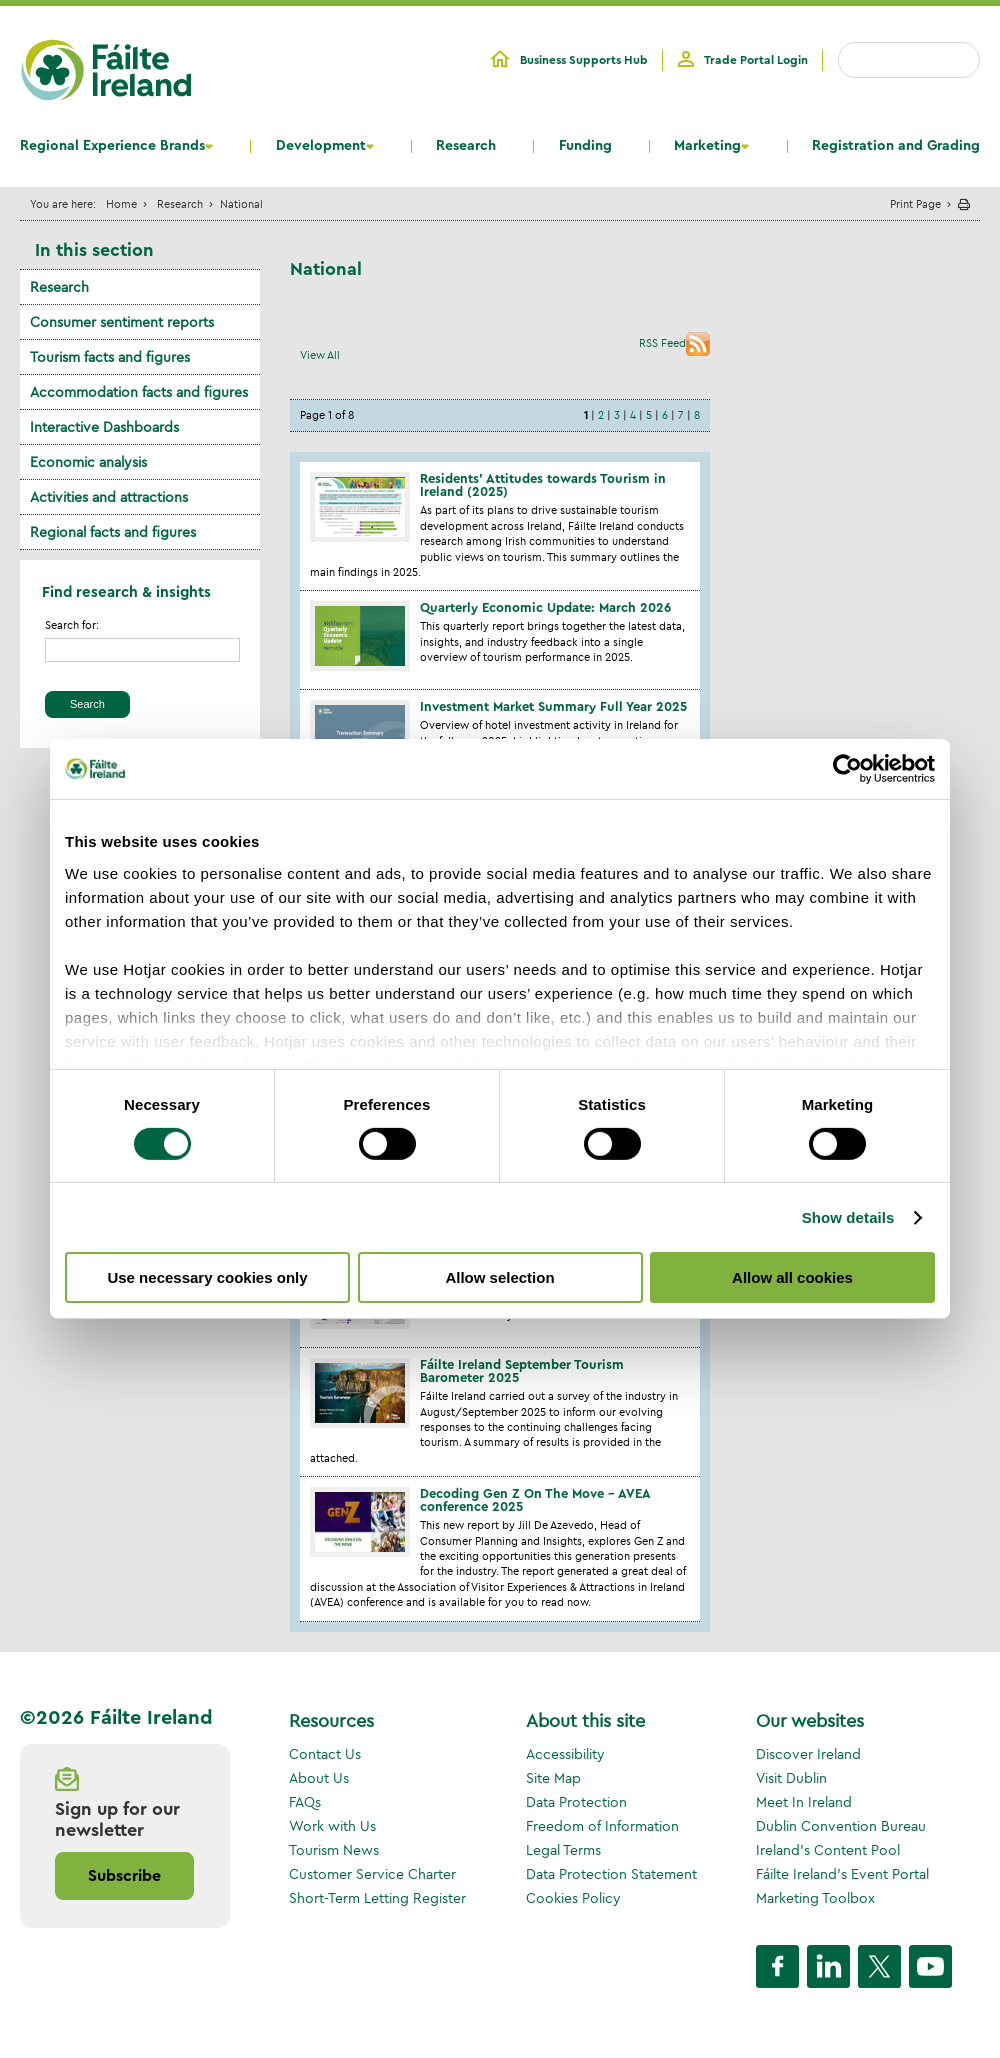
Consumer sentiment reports (122, 322)
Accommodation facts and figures (139, 392)
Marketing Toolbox (815, 1898)
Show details (848, 1217)
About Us (319, 1778)
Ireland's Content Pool (828, 1850)
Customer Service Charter (372, 1874)
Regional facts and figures (113, 532)
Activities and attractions (109, 497)
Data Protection (576, 1802)
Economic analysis (88, 462)
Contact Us (325, 1754)
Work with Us (332, 1826)
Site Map (553, 1778)
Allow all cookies (792, 1277)
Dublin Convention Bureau (841, 1826)
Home (121, 203)
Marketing (707, 146)
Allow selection (499, 1277)
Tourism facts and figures (110, 357)
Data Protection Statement (611, 1874)
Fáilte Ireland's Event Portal (842, 1874)
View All (320, 355)
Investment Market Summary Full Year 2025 (553, 706)
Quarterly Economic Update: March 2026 (545, 607)
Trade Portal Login (756, 60)
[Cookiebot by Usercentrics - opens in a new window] (847, 769)
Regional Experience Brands (112, 146)
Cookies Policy (573, 1898)
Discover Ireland (808, 1754)
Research (466, 146)
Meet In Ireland (804, 1802)
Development (321, 146)
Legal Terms (563, 1850)
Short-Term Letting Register (377, 1898)
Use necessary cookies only (207, 1277)
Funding (585, 146)
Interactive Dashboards (104, 427)
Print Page (915, 203)
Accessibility (565, 1754)
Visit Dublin (791, 1778)
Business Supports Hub (584, 60)
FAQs (305, 1802)
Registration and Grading (896, 146)
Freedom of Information (602, 1826)
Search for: (72, 625)
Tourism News (334, 1850)
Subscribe (124, 1876)
